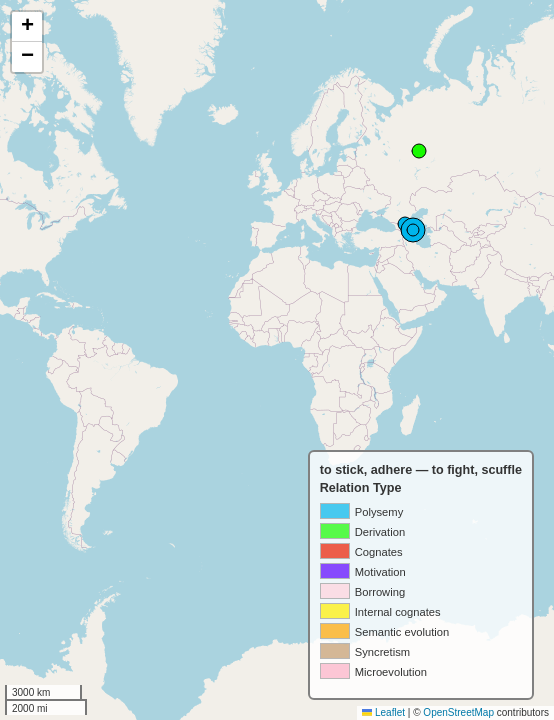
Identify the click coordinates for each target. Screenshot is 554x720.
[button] (27, 27)
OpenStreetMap (458, 712)
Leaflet (383, 712)
